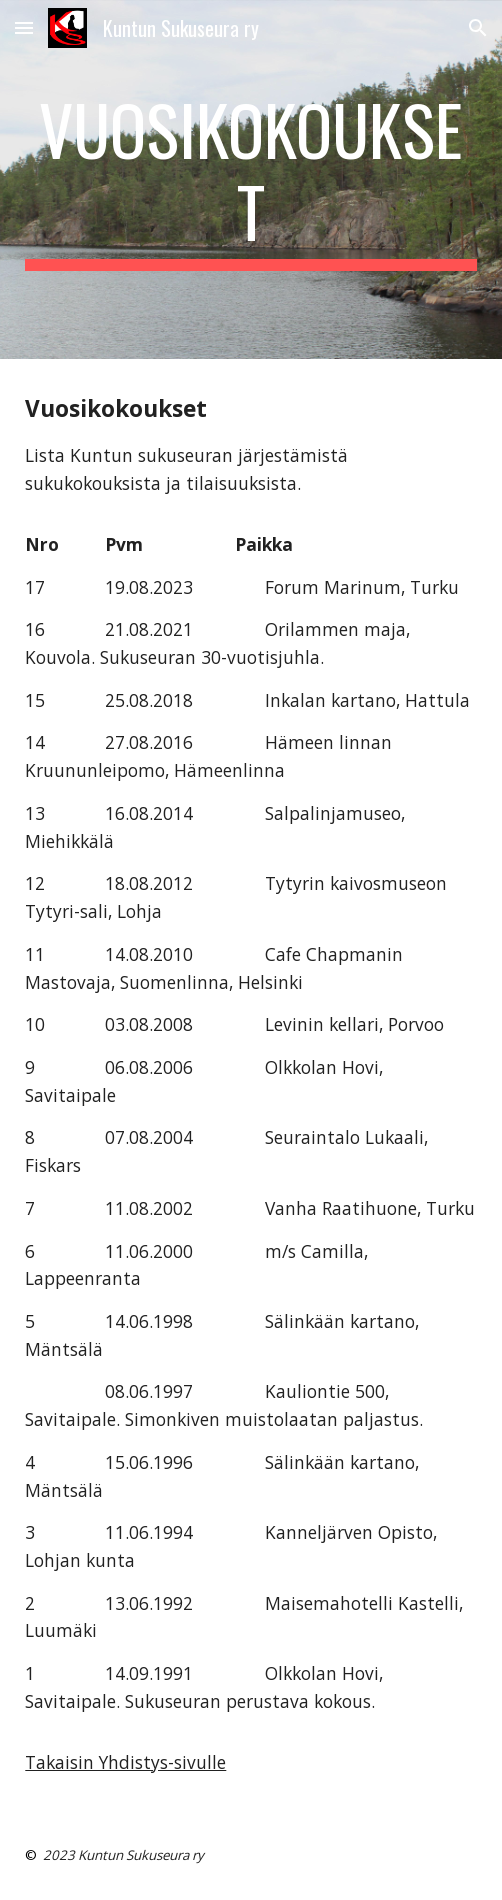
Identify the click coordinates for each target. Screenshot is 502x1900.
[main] (250, 179)
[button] (24, 27)
